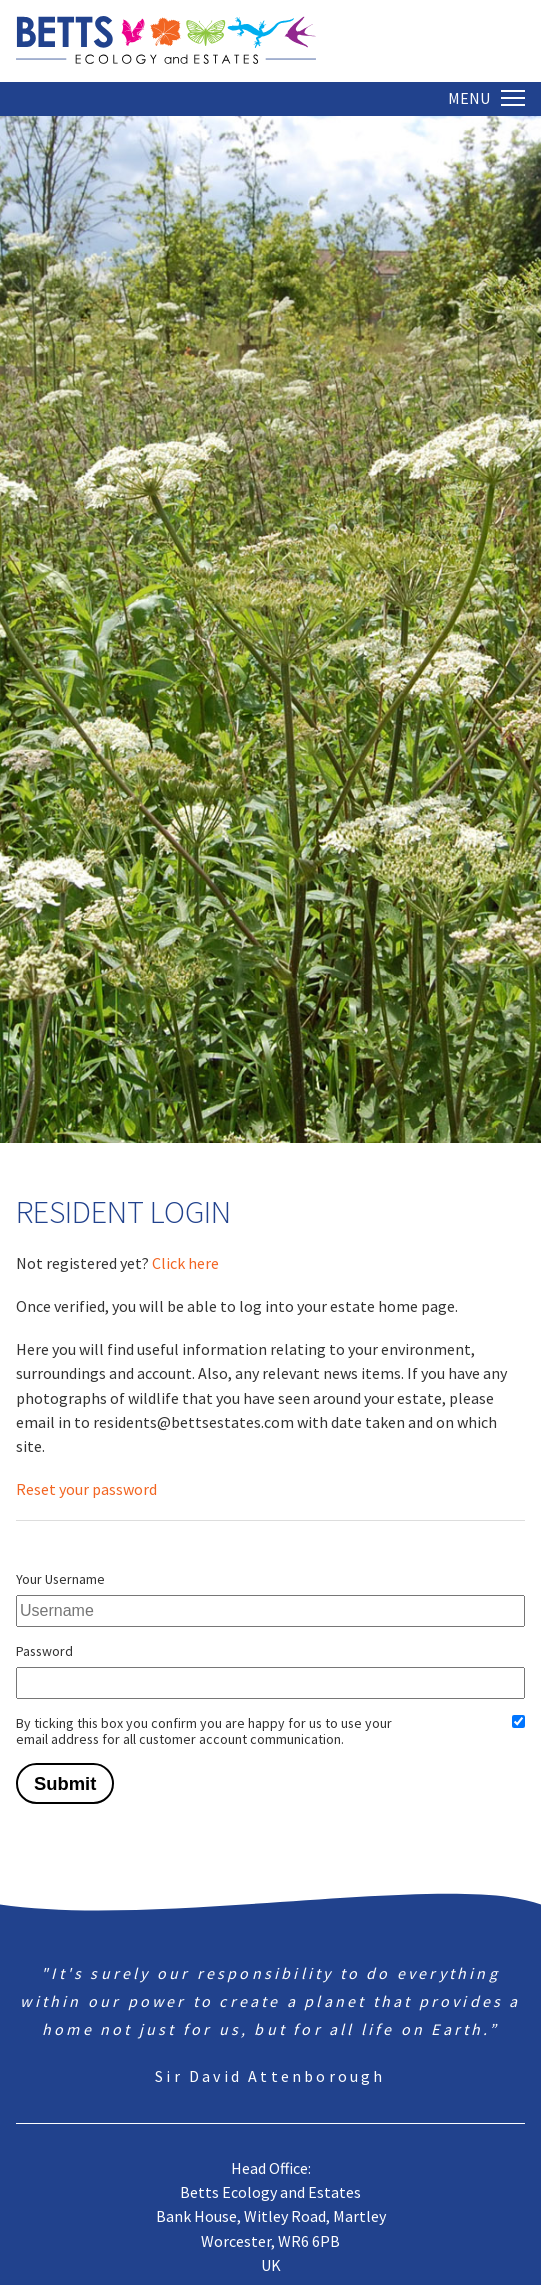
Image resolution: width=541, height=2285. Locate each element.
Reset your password (86, 1489)
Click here (185, 1263)
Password (44, 1651)
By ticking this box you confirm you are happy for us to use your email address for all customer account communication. (204, 1731)
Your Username (60, 1579)
